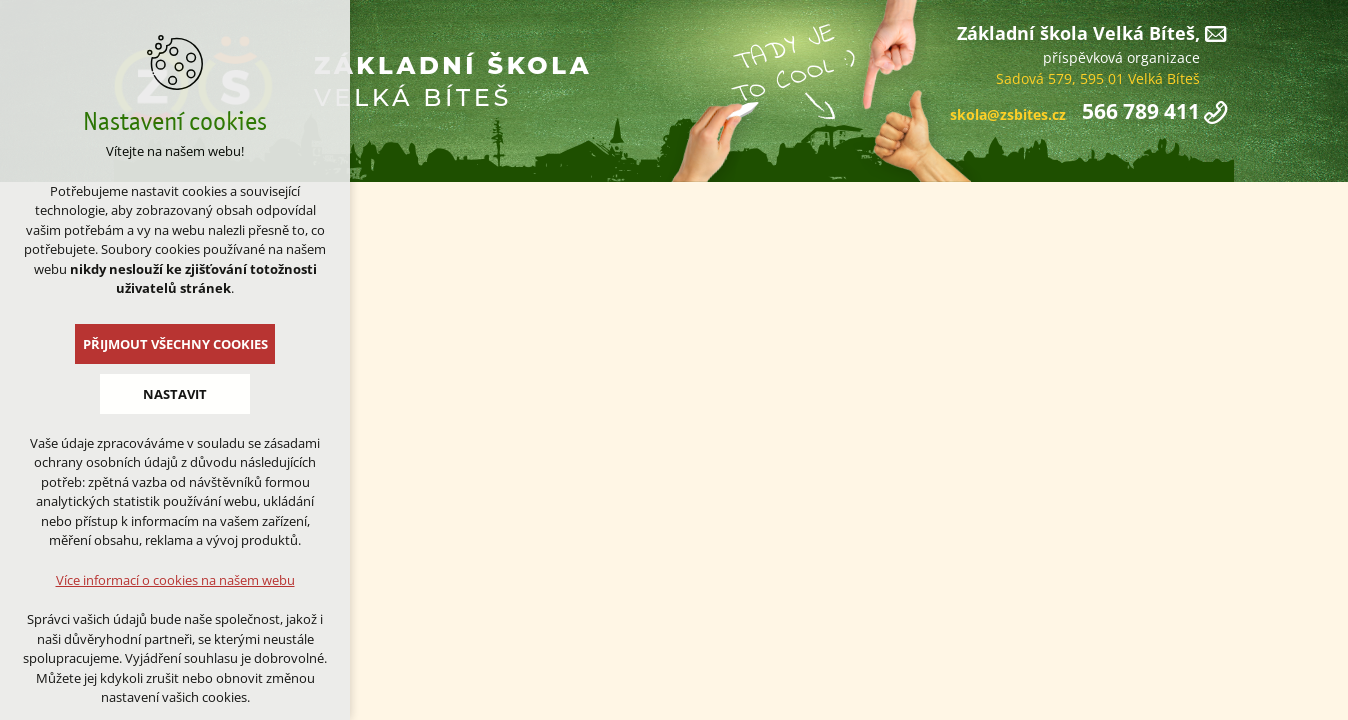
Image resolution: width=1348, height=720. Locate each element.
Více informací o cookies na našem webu (175, 580)
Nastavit (175, 394)
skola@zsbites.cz (1008, 114)
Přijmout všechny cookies (175, 344)
